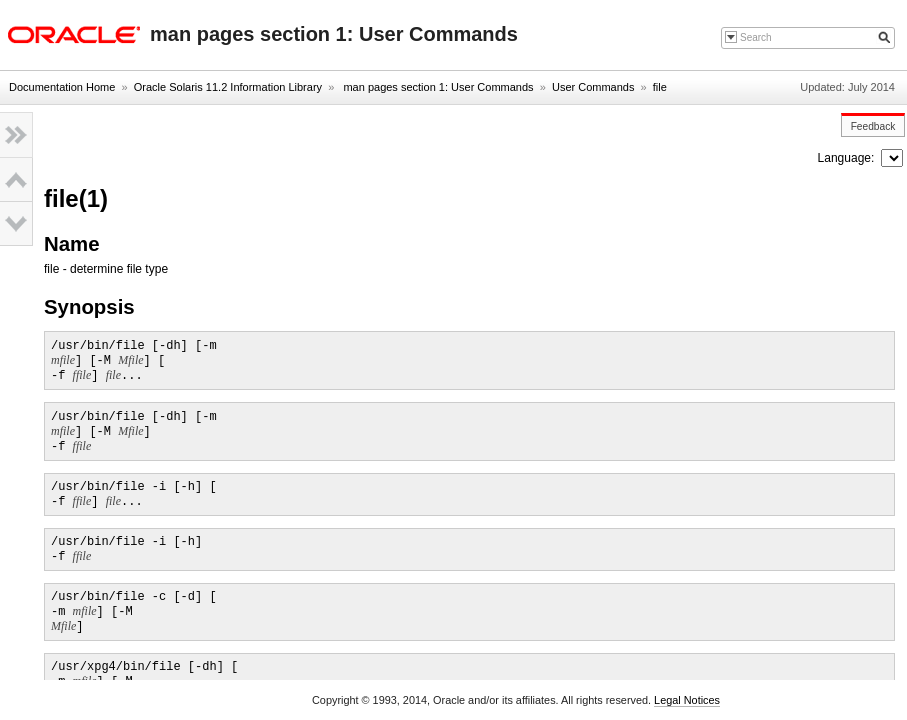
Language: (848, 158)
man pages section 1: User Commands (436, 87)
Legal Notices (687, 700)
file (660, 87)
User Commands (593, 87)
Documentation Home (62, 87)
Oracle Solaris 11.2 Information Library (228, 87)
